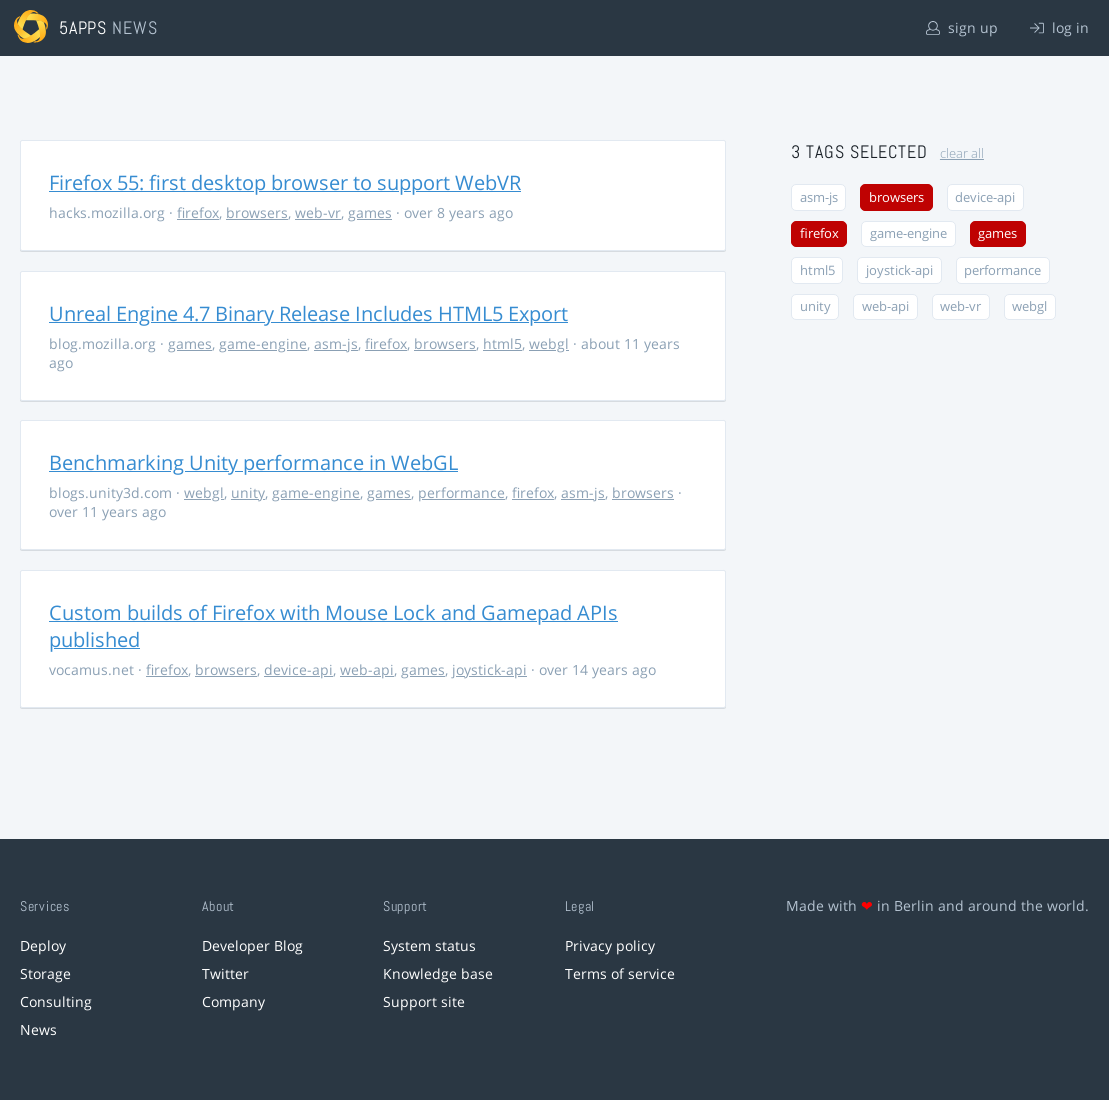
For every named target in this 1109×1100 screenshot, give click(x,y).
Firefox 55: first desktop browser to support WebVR (285, 182)
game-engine (263, 343)
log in (1059, 27)
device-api (298, 669)
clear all (962, 153)
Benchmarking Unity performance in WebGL (253, 462)
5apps (83, 27)
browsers (257, 212)
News (38, 1029)
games (370, 212)
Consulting (56, 1001)
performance (461, 492)
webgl (549, 343)
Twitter (225, 973)
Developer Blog (252, 945)
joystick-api (489, 669)
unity (248, 492)
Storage (45, 973)
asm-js (336, 343)
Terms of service (620, 973)
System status (429, 945)
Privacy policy (610, 945)
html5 (502, 343)
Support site (424, 1001)
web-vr (318, 212)
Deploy (43, 945)
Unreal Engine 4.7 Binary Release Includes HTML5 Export (308, 313)
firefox (198, 212)
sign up (962, 27)
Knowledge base (438, 973)
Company (233, 1001)
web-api (367, 669)
